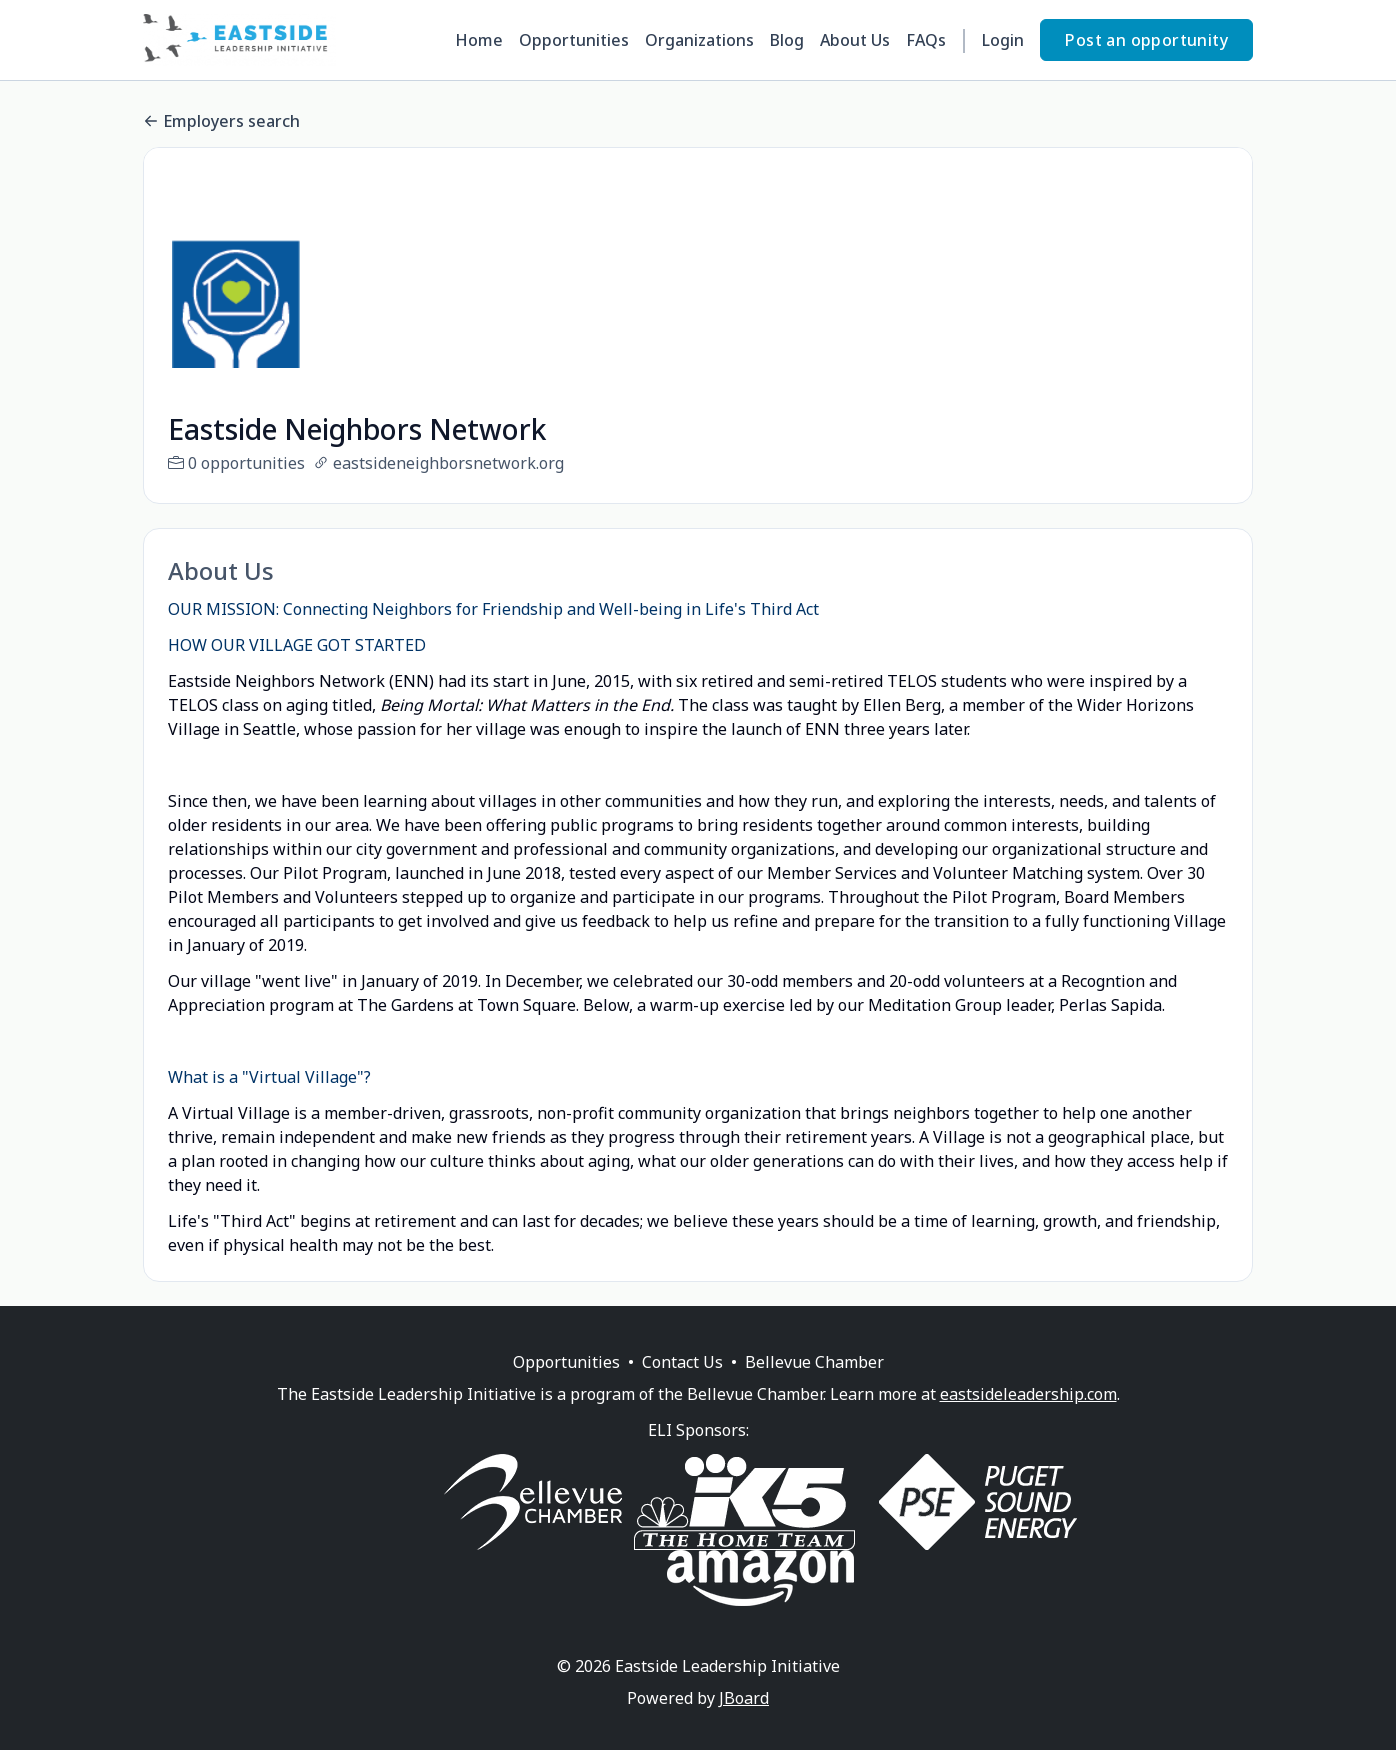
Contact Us (682, 1386)
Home (479, 40)
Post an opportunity (1146, 40)
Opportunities (574, 40)
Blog (787, 40)
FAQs (926, 40)
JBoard (744, 1722)
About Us (855, 40)
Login (1003, 40)
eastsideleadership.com (1028, 1418)
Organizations (699, 40)
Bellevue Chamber (814, 1386)
